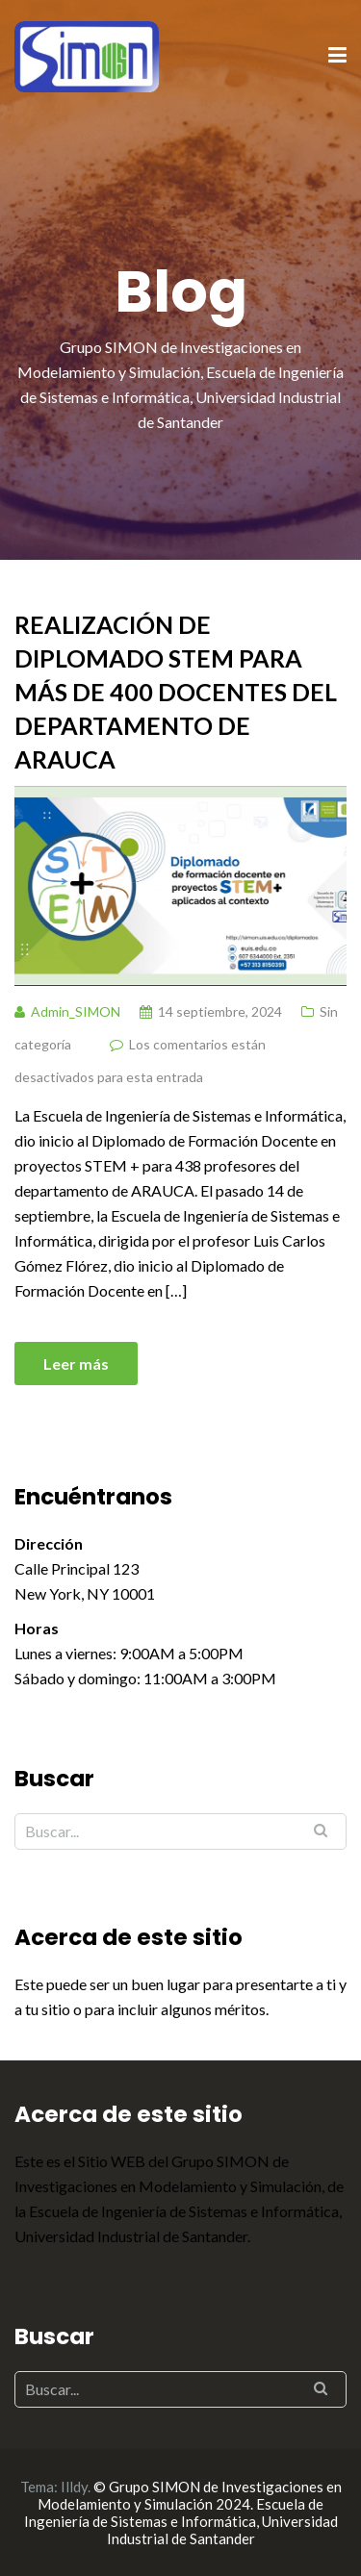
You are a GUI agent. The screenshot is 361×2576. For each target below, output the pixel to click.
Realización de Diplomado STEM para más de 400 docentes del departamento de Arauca (175, 691)
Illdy (74, 2486)
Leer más (76, 1363)
